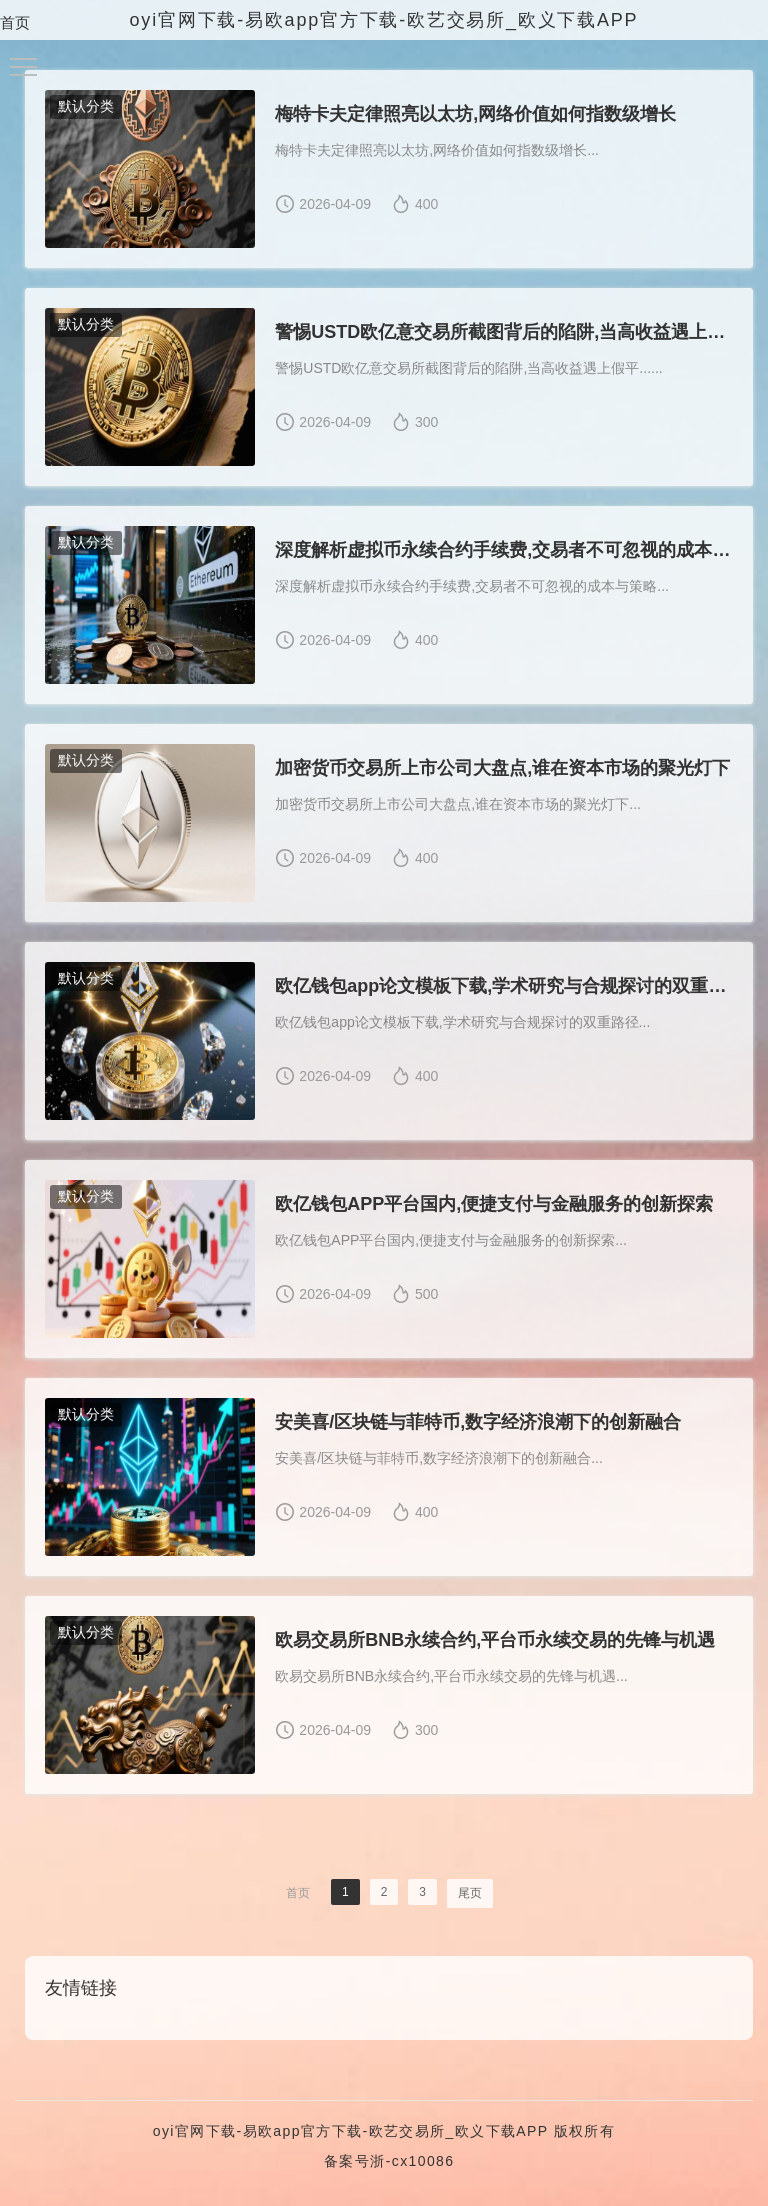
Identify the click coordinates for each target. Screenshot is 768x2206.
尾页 (470, 1893)
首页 (15, 22)
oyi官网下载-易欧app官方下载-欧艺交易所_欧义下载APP (351, 2131)
